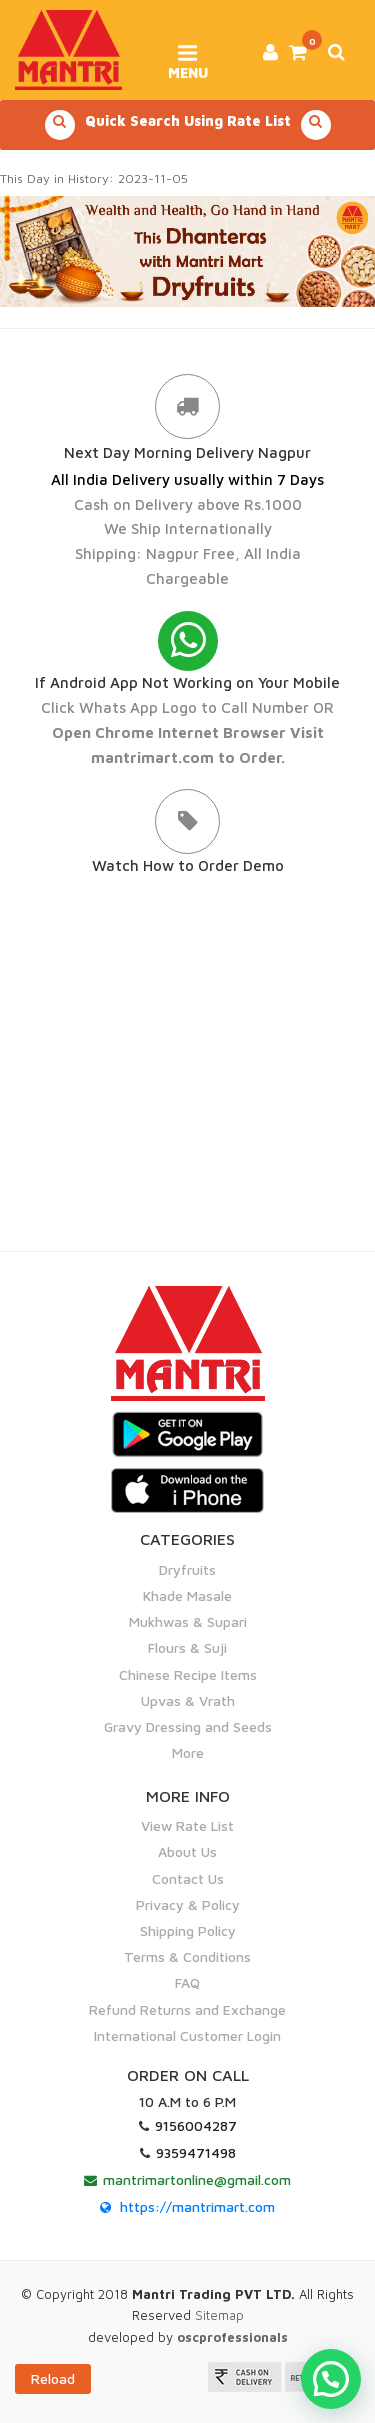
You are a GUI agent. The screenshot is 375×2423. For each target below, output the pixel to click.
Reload (53, 2378)
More (188, 1752)
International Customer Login (187, 2035)
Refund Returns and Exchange (187, 2009)
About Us (187, 1851)
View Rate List (187, 1825)
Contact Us (188, 1878)
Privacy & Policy (188, 1904)
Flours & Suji (187, 1647)
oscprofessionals (232, 2337)
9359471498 (196, 2152)
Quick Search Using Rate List (188, 125)
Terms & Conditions (187, 1956)
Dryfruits (187, 1569)
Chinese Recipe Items (188, 1674)
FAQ (187, 1982)
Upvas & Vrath (188, 1700)
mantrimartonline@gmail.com (197, 2179)
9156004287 (196, 2125)
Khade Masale (187, 1595)
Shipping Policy (188, 1930)
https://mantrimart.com (197, 2206)
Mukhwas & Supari (188, 1621)
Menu (187, 55)
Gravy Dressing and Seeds (188, 1726)
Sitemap (219, 2315)
